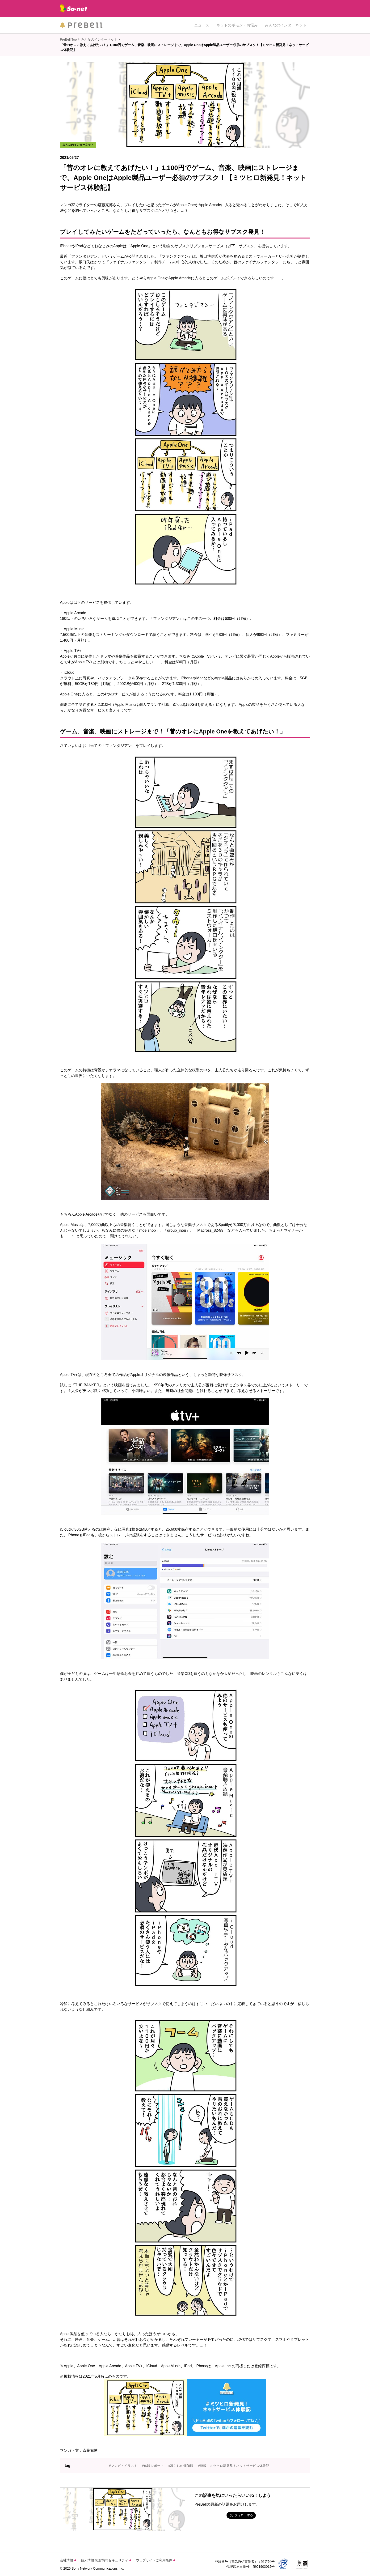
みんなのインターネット (286, 25)
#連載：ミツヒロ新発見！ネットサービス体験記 (233, 2466)
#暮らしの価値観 (180, 2466)
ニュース (201, 25)
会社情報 (68, 2560)
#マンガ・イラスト (123, 2466)
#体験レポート (153, 2466)
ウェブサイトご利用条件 (155, 2560)
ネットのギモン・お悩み (237, 25)
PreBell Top (68, 39)
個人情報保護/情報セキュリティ (106, 2560)
